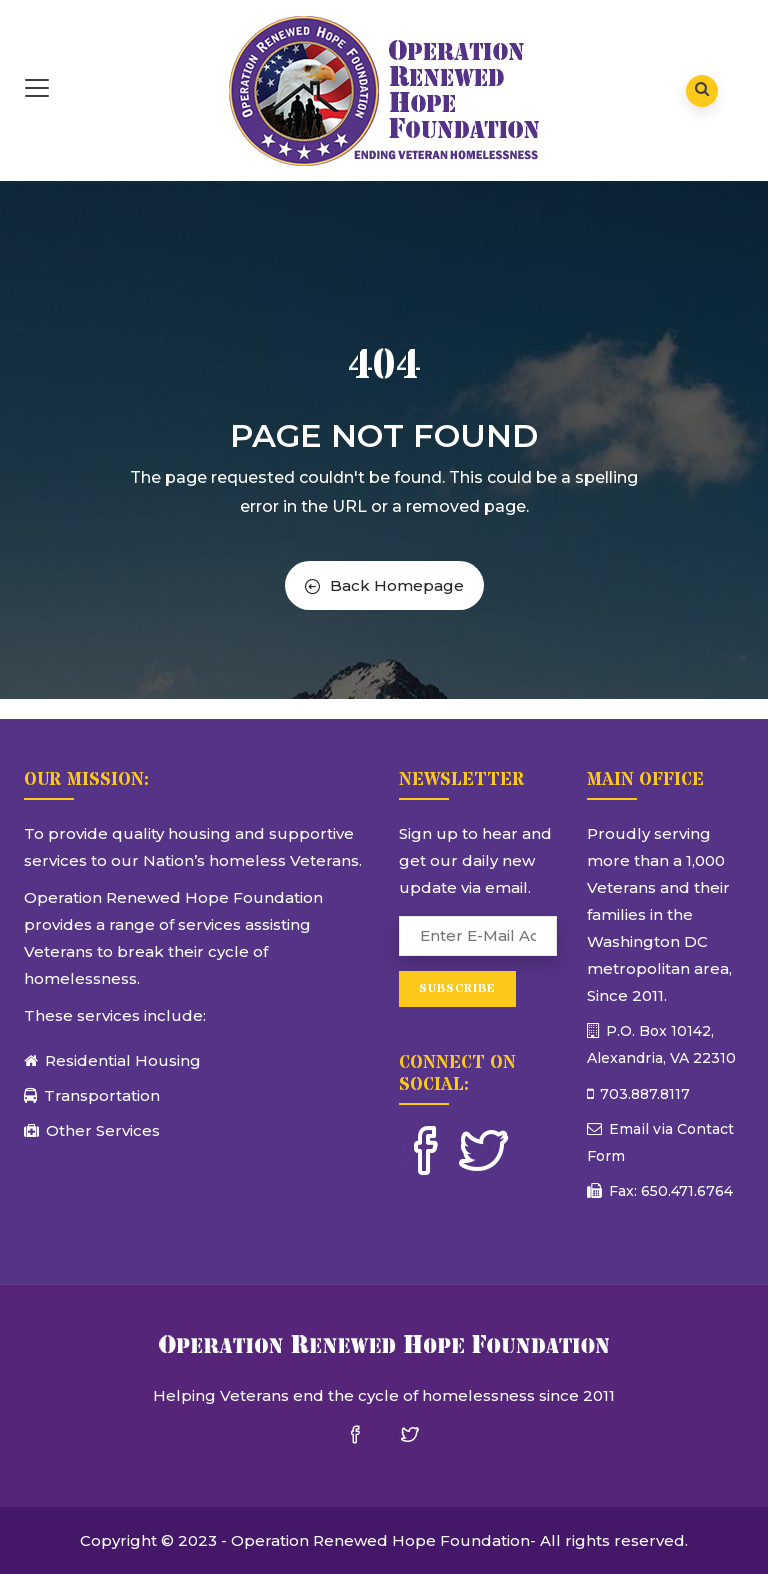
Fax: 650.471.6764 (669, 1191)
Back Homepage (384, 585)
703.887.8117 (643, 1094)
